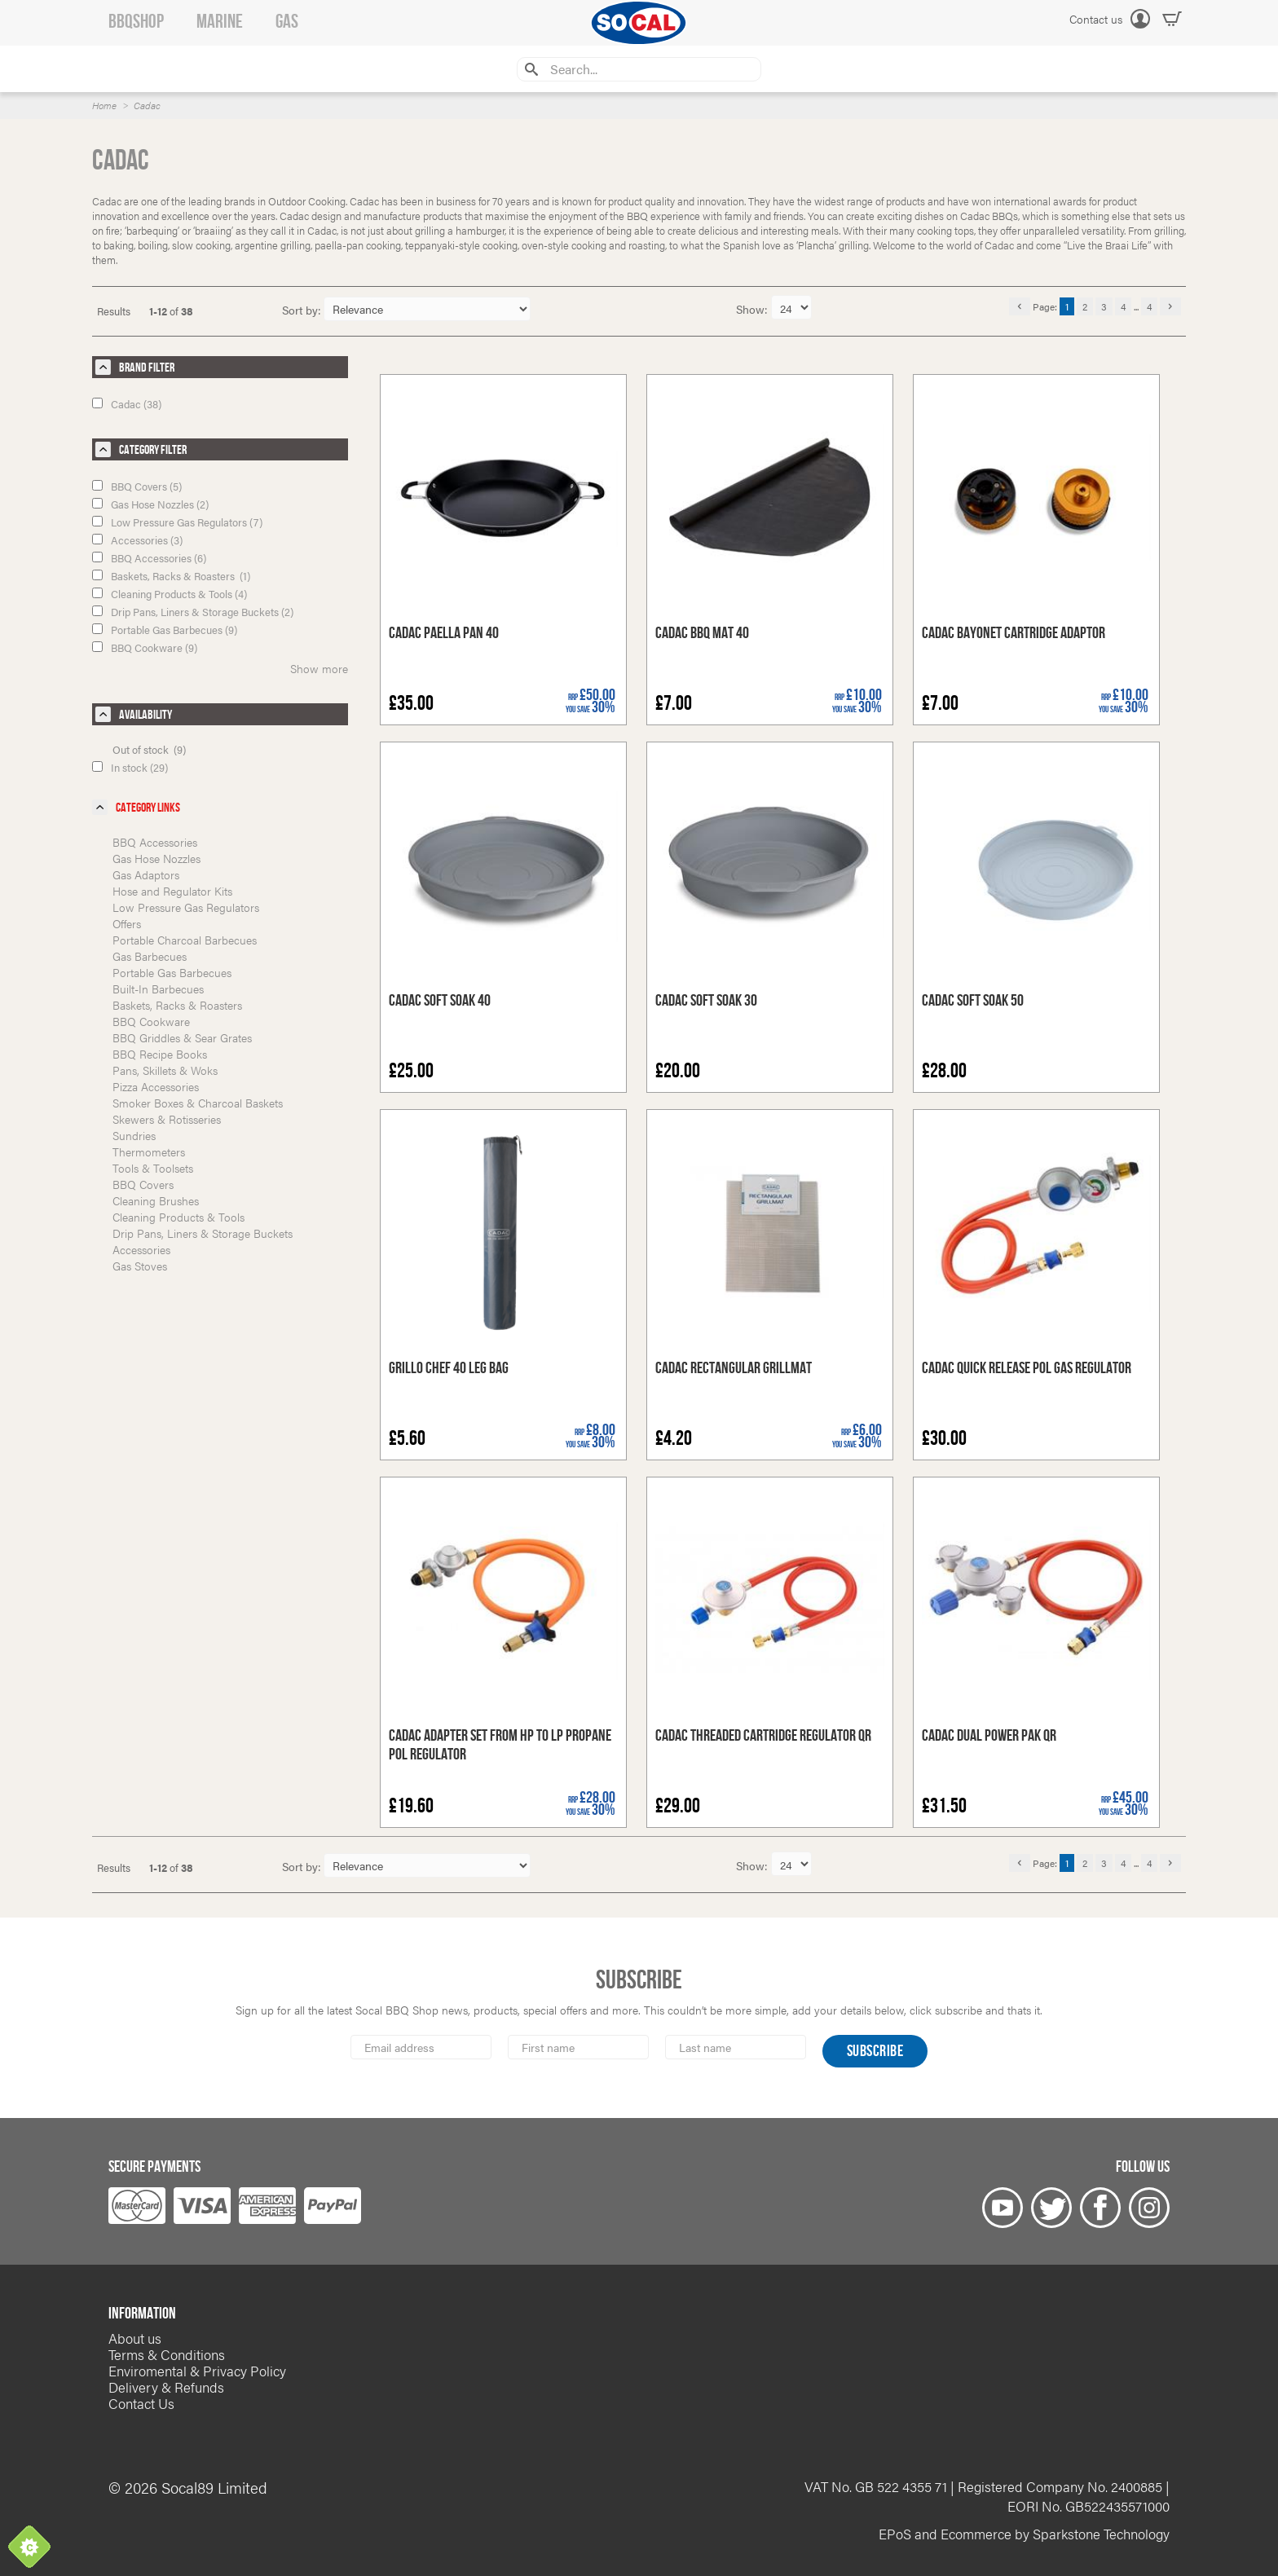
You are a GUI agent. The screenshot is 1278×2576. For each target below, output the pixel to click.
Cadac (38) (126, 404)
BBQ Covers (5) (137, 486)
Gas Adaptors (145, 874)
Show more (319, 668)
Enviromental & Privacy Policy (197, 2370)
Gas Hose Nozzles (156, 858)
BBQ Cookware (151, 1021)
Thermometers (148, 1151)
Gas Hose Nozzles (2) (150, 504)
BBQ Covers (143, 1184)
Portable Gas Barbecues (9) (164, 629)
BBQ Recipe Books (159, 1054)
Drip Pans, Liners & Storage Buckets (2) (192, 611)
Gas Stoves (139, 1265)
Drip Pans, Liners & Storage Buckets (202, 1233)
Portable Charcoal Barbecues (184, 939)
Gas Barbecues (149, 956)
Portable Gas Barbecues (171, 972)
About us (134, 2338)
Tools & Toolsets (152, 1168)
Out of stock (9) (149, 749)
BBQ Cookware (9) (144, 647)
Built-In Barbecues (158, 988)
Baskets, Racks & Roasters (177, 1005)
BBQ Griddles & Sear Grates (182, 1037)
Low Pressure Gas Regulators (185, 907)
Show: (753, 309)
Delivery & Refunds (166, 2387)
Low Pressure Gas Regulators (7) (177, 522)
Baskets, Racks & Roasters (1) (171, 575)
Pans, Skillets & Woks (165, 1070)
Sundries (134, 1135)
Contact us (1095, 19)
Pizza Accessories (155, 1086)
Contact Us (141, 2403)
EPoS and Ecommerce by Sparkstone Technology (1024, 2533)
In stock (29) (130, 767)
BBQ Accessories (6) (149, 558)
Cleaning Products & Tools (178, 1217)
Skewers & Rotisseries (166, 1119)
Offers (126, 923)
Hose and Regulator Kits (172, 891)
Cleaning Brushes (155, 1200)
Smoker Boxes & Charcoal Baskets (197, 1102)
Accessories (141, 1249)
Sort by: (301, 310)
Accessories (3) (137, 540)
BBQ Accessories (154, 842)
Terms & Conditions (166, 2354)
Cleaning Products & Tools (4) (169, 593)
